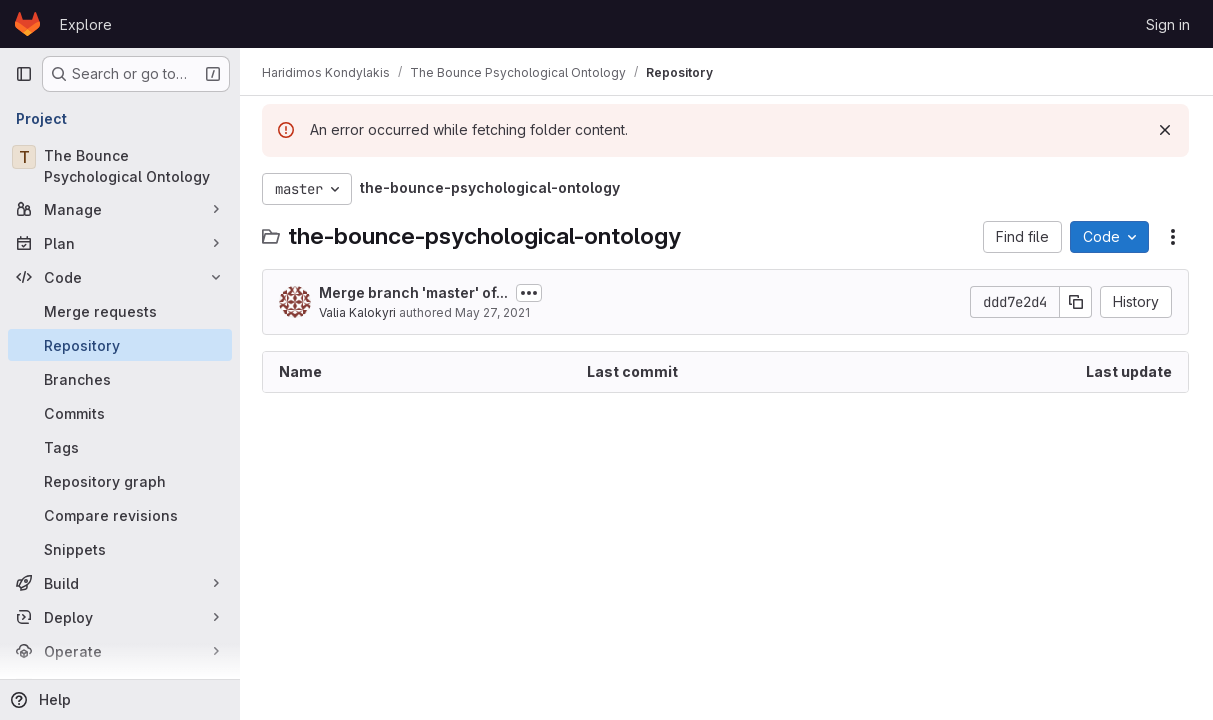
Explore (86, 24)
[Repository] (120, 345)
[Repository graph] (120, 481)
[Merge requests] (120, 311)
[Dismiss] (1165, 130)
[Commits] (120, 413)
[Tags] (120, 447)
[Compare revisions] (120, 515)
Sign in (1168, 24)
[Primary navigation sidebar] (24, 74)
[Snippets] (120, 549)
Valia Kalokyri (359, 312)
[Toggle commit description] (531, 293)
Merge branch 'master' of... (415, 292)
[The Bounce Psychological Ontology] (120, 166)
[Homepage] (27, 24)
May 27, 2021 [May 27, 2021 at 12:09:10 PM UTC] (494, 312)
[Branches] (120, 379)
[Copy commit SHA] (1076, 302)
